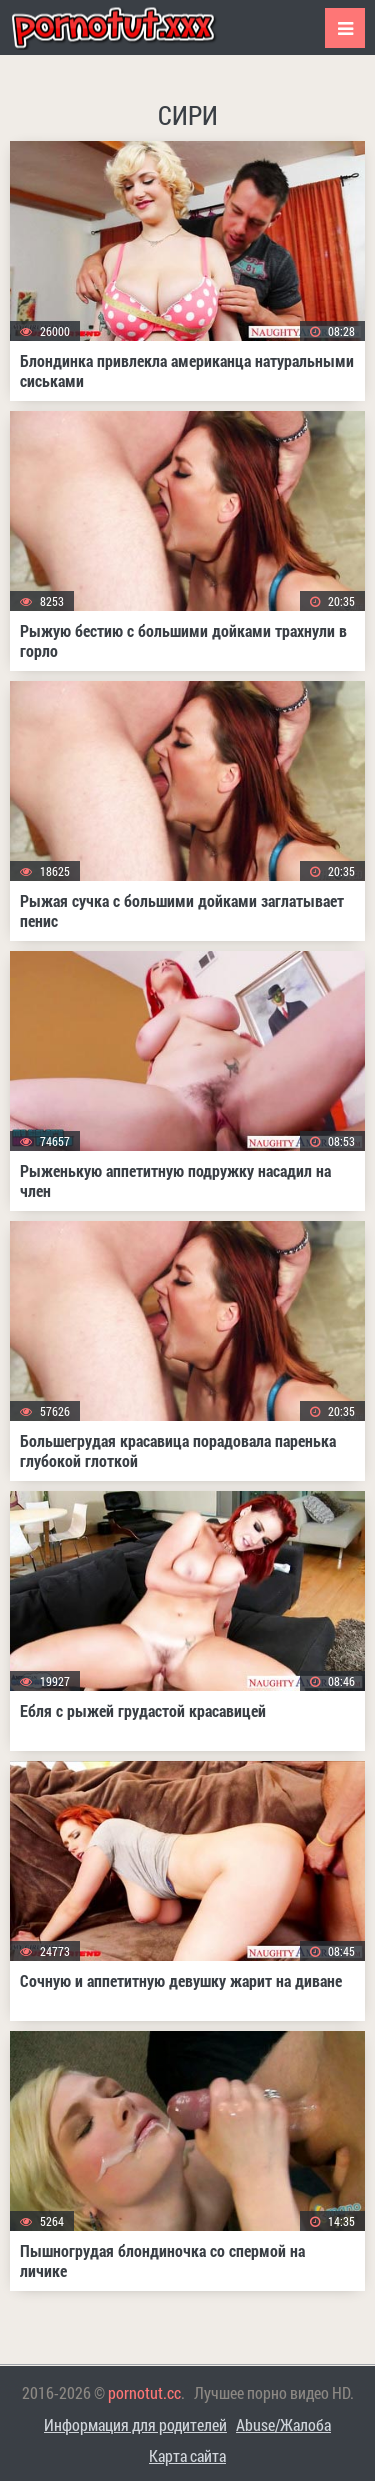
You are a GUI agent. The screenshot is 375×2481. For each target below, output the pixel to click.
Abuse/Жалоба (283, 2424)
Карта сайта (187, 2455)
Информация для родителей (135, 2424)
